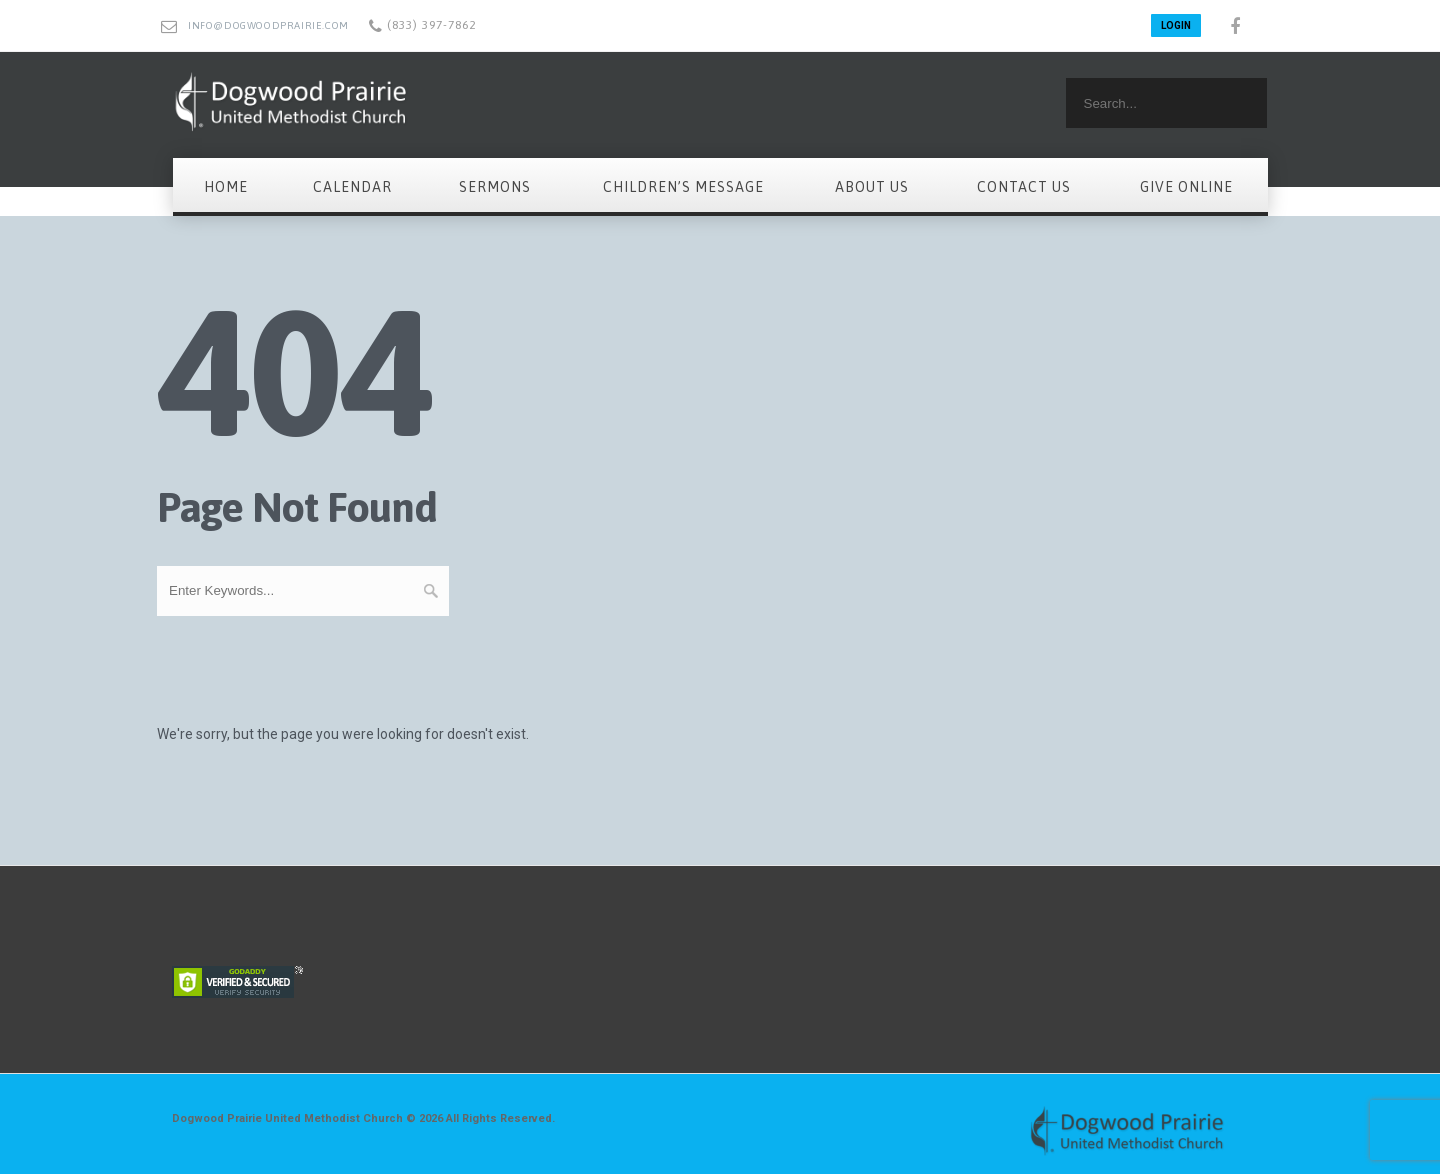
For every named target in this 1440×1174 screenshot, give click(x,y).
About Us (872, 187)
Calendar (352, 187)
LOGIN (1176, 25)
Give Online (1186, 187)
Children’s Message (683, 187)
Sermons (495, 187)
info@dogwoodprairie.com (268, 25)
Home (226, 187)
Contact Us (1024, 187)
